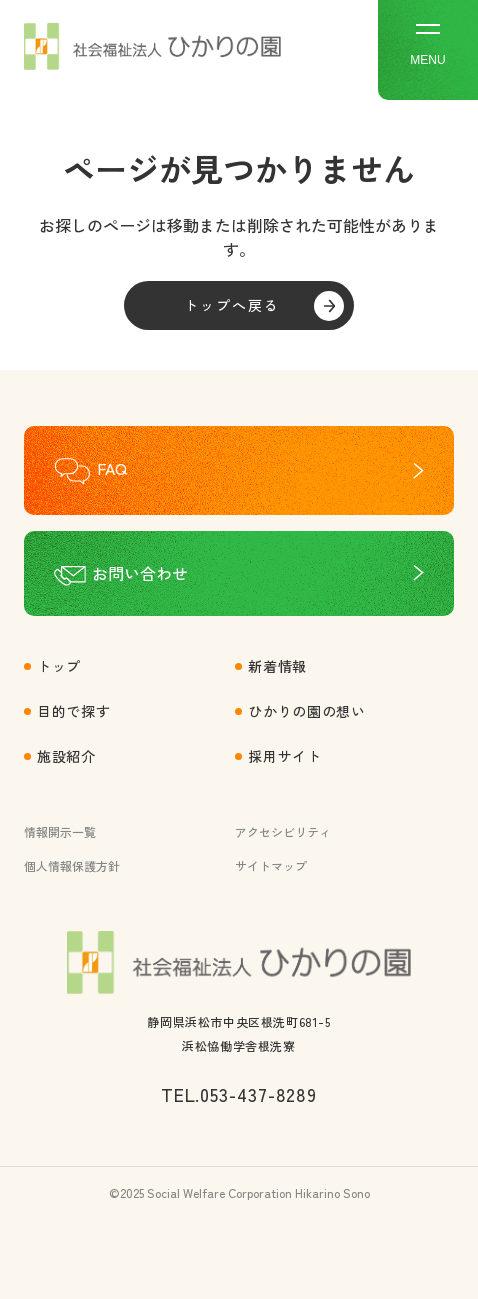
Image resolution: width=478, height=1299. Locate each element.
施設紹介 (66, 756)
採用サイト (285, 756)
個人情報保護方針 (72, 865)
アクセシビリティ (283, 831)
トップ (59, 666)
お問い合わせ (140, 573)
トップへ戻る (232, 305)
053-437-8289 (258, 1094)
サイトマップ (271, 865)
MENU (427, 45)
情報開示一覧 (60, 831)
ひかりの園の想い (307, 711)
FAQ (112, 468)
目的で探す (74, 711)
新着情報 (277, 666)
